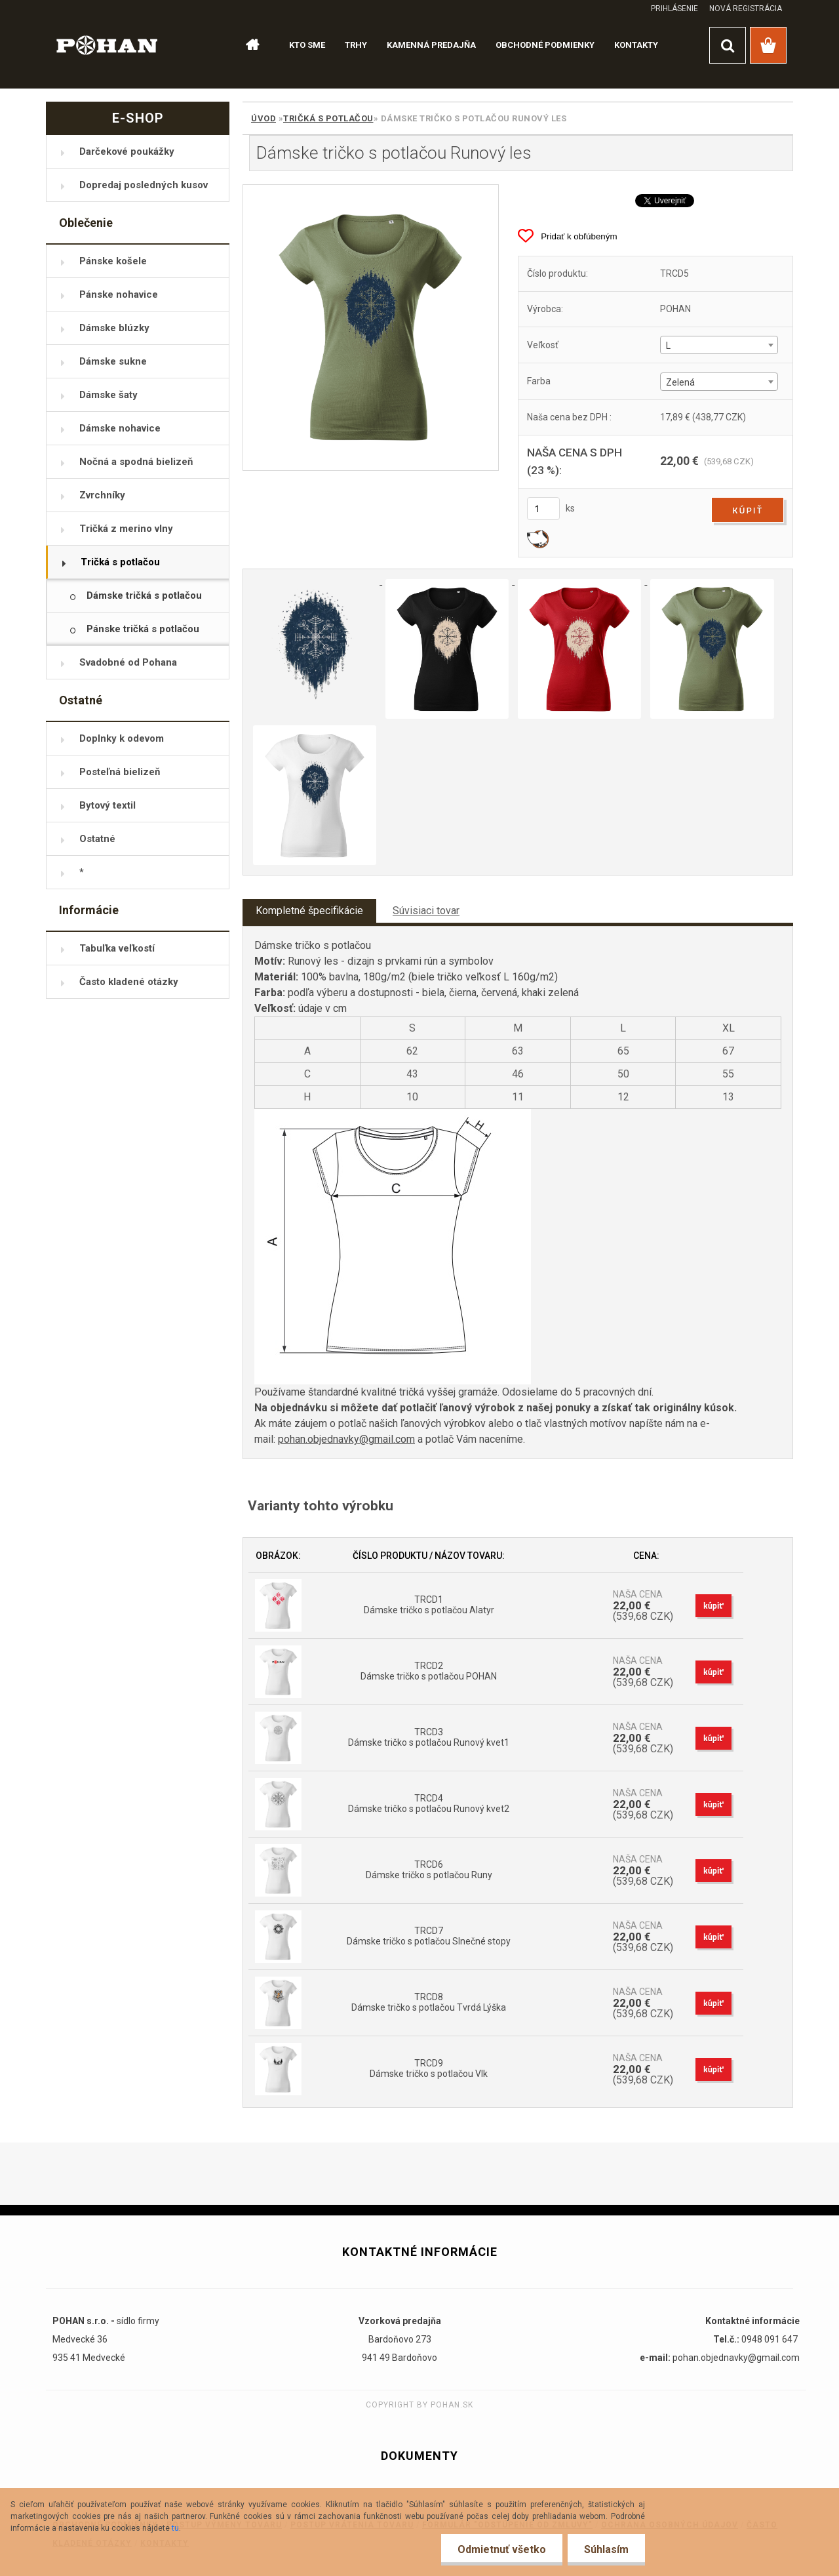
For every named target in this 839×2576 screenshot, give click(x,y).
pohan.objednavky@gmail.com (346, 1439)
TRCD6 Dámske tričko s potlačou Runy (429, 1869)
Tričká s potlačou (328, 118)
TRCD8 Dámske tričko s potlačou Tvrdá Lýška (428, 2002)
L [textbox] (668, 345)
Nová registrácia (745, 8)
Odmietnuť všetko (502, 2549)
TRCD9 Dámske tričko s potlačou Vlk (429, 2068)
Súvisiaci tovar (426, 910)
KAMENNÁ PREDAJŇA (431, 45)
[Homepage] (246, 45)
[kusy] (543, 508)
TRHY (356, 45)
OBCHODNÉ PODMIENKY (545, 45)
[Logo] (107, 44)
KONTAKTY (636, 45)
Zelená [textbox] (680, 382)
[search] (727, 45)
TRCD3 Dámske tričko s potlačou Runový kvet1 (428, 1737)
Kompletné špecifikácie (309, 910)
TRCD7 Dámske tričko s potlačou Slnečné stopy (429, 1935)
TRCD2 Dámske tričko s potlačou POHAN (429, 1670)
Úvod (263, 118)
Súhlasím (606, 2549)
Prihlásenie (674, 8)
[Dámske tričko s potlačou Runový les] (370, 327)
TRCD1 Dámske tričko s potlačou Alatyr (429, 1604)
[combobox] (718, 345)
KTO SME (307, 45)
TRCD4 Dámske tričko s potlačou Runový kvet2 (428, 1803)
